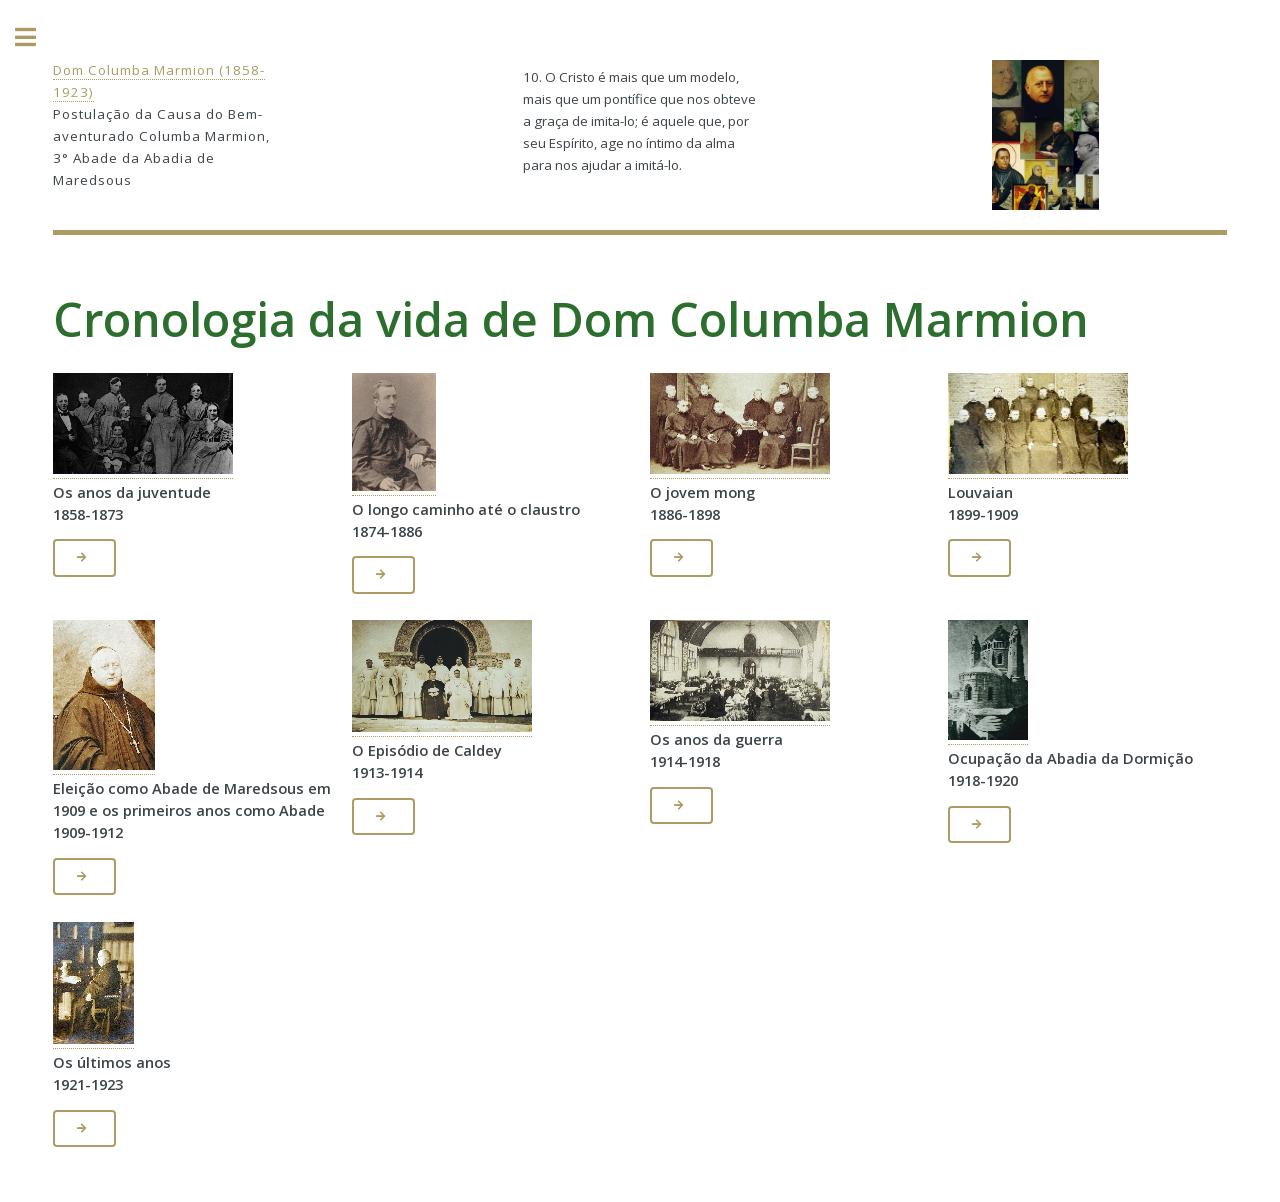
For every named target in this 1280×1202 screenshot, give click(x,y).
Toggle (36, 37)
